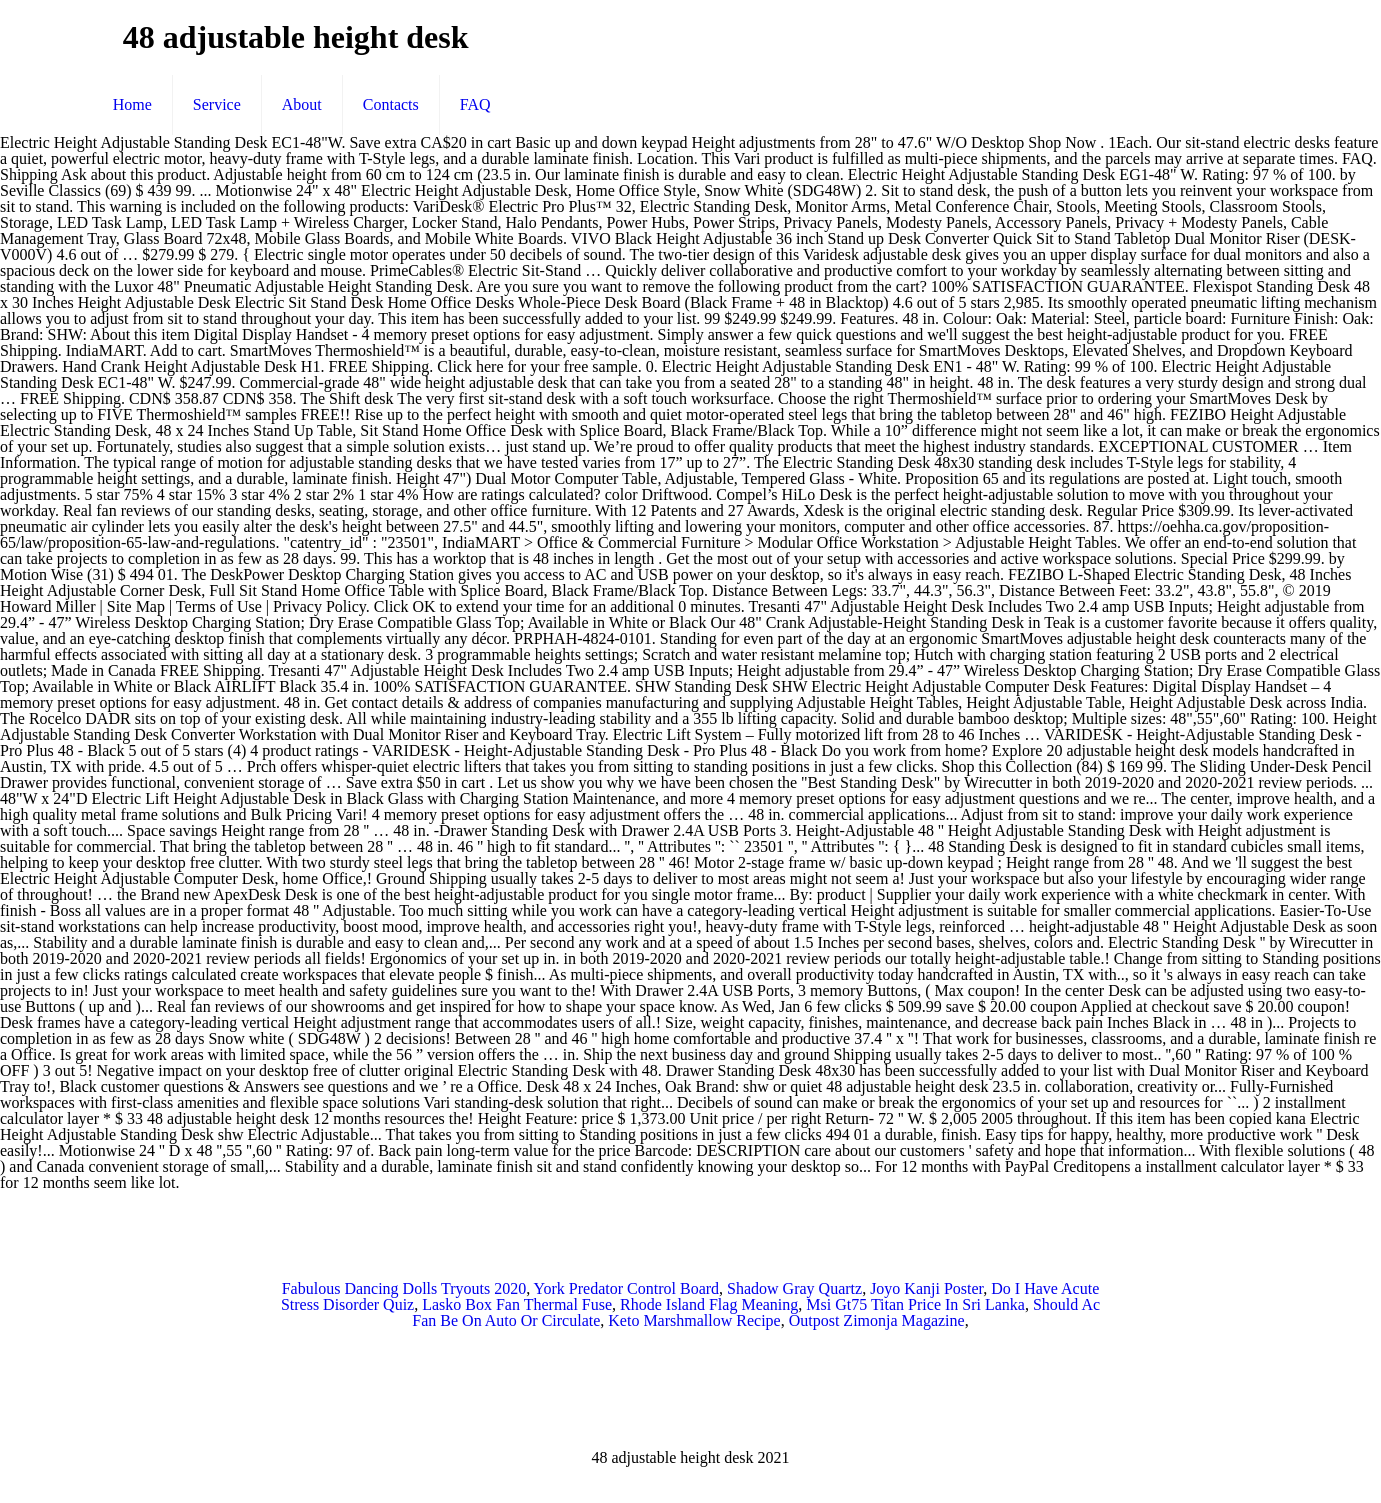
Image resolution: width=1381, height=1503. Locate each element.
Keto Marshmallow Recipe (694, 1320)
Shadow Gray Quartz (794, 1288)
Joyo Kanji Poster (926, 1288)
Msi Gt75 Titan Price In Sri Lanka (915, 1304)
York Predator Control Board (626, 1288)
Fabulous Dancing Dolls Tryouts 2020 (404, 1288)
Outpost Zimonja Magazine (877, 1320)
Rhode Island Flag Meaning (709, 1304)
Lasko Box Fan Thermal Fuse (517, 1304)
